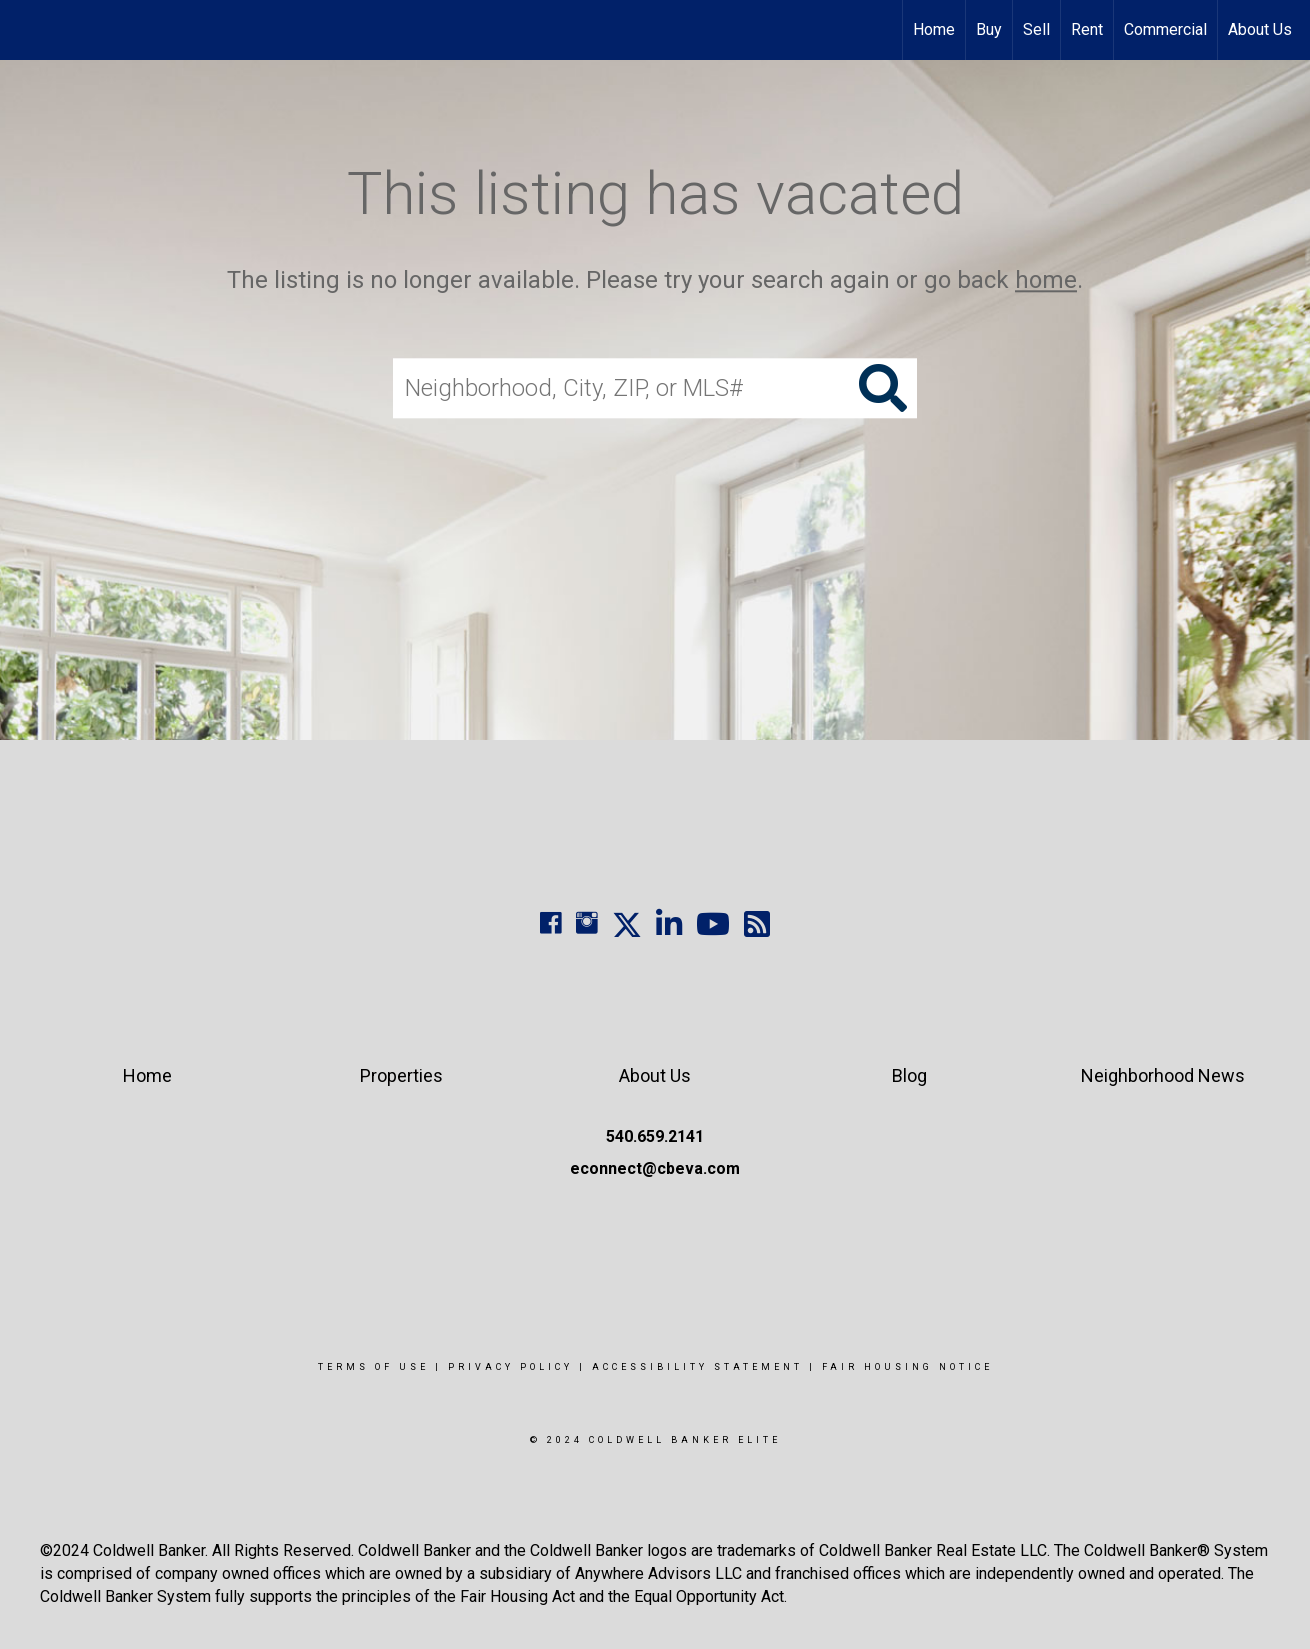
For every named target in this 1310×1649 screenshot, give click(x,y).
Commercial (1165, 29)
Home (934, 29)
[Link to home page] (25, 30)
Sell (1036, 29)
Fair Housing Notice (907, 1367)
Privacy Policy (510, 1367)
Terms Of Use (373, 1367)
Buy (989, 29)
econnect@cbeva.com (655, 1168)
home (1046, 280)
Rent (1087, 29)
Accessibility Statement (697, 1367)
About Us (1260, 29)
